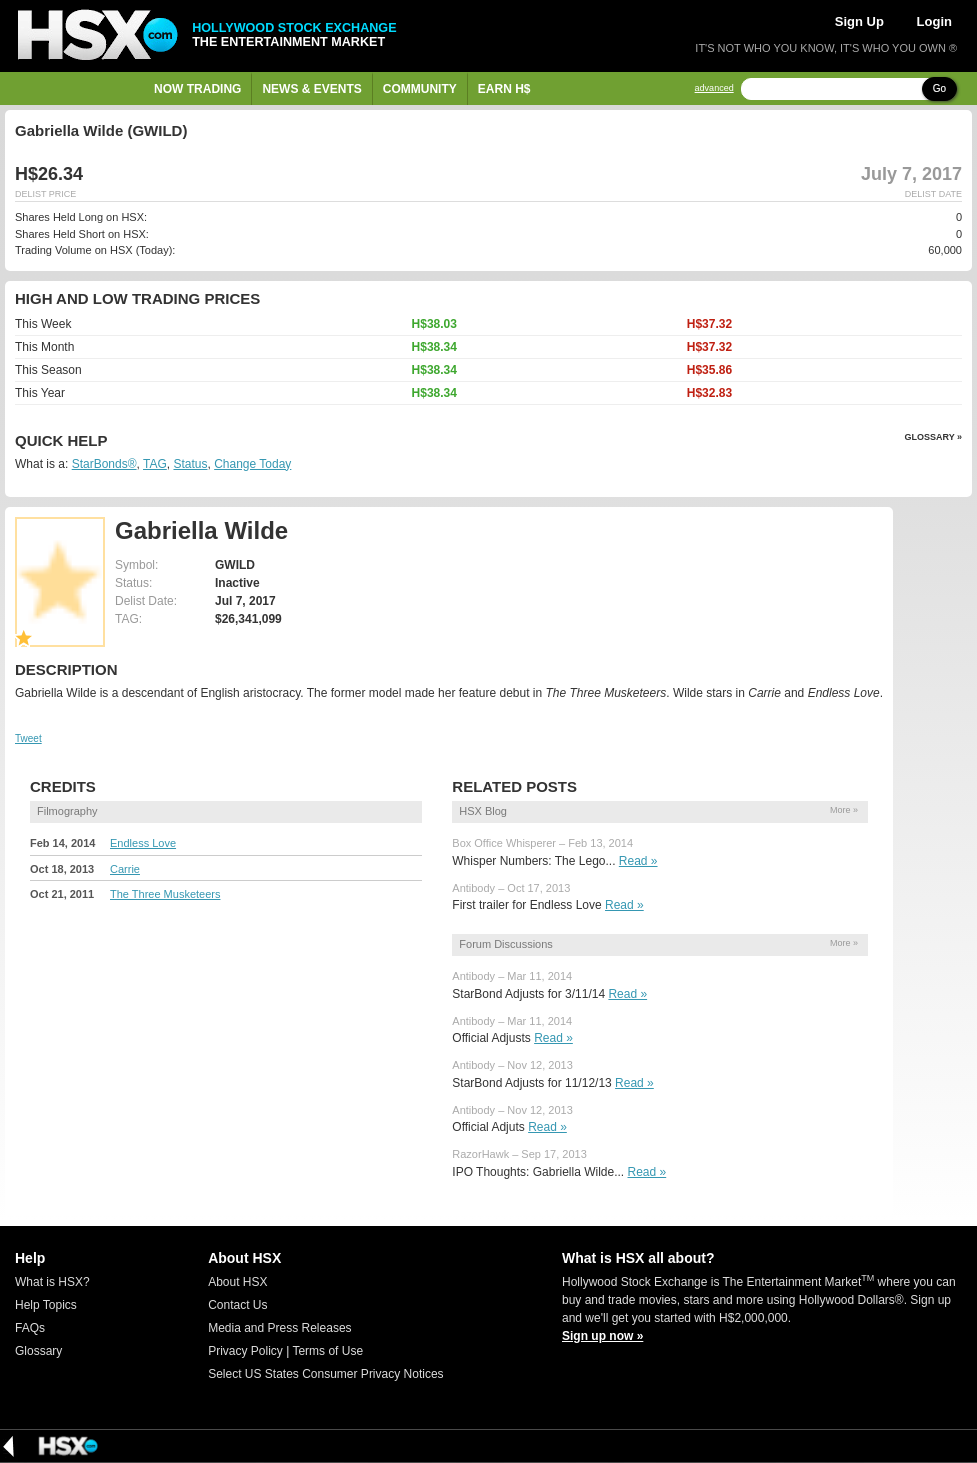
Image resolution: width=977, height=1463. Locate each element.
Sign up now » (602, 1336)
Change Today (252, 464)
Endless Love (143, 843)
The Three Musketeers (165, 894)
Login (934, 21)
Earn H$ (504, 89)
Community (420, 89)
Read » (638, 861)
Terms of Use (327, 1351)
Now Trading (197, 89)
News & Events (311, 89)
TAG (155, 464)
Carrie (125, 869)
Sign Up (859, 21)
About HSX (237, 1282)
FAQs (30, 1328)
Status (190, 464)
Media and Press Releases (279, 1328)
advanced (714, 88)
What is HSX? (52, 1282)
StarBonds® (104, 464)
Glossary (38, 1351)
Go (939, 88)
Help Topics (46, 1305)
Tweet (28, 738)
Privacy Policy (245, 1351)
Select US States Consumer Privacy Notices (325, 1374)
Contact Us (237, 1305)
